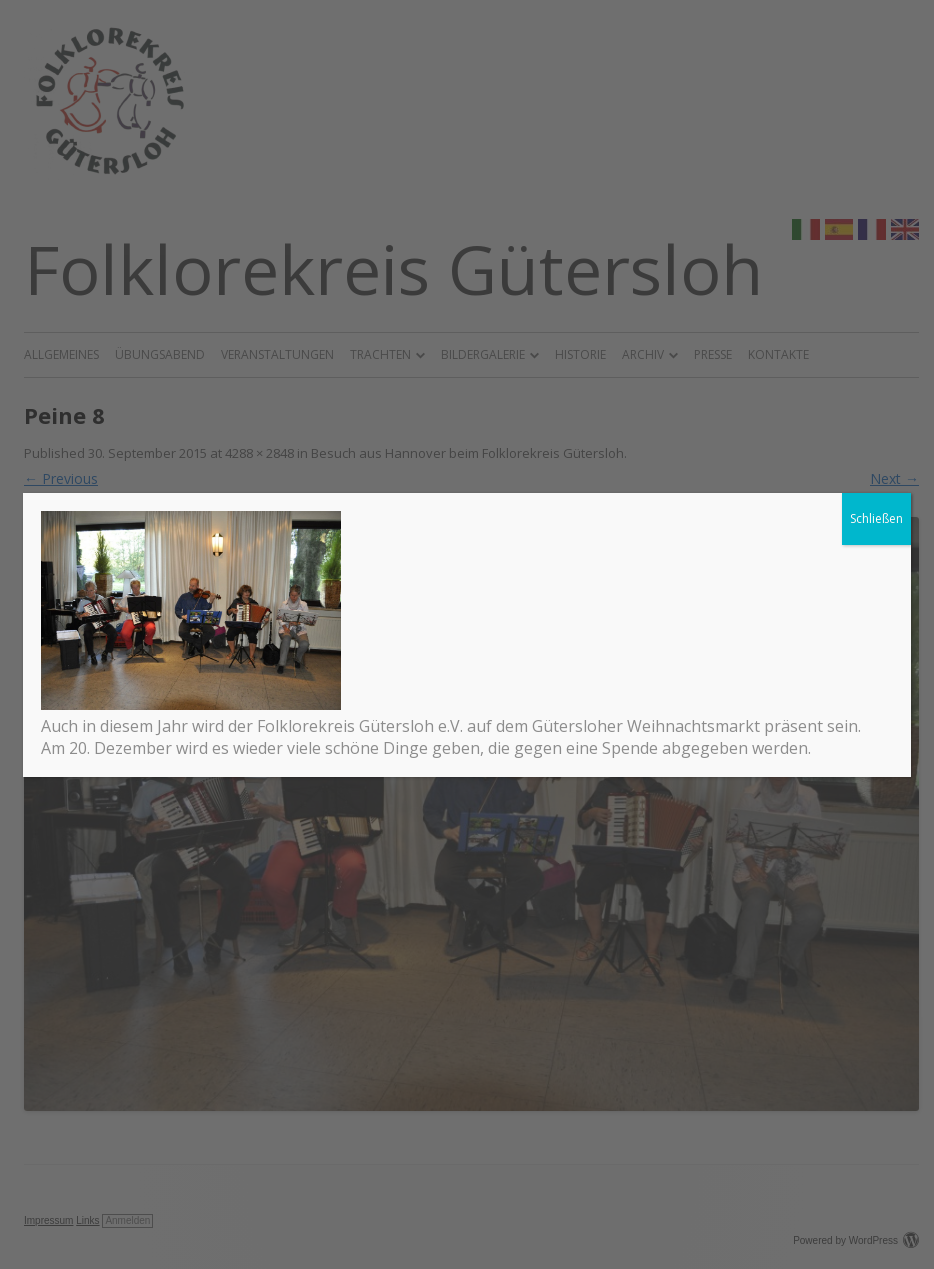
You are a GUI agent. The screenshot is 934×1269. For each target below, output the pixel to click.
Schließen (876, 518)
